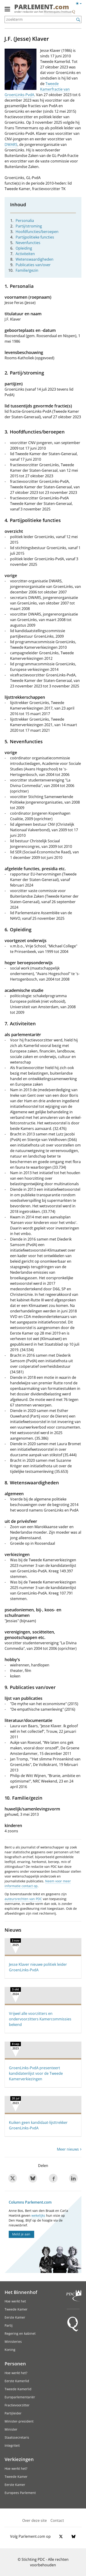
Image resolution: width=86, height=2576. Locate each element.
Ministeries (13, 2341)
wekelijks (38, 2215)
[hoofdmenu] (8, 11)
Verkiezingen (19, 2459)
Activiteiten (25, 253)
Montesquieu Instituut (58, 12)
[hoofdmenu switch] (7, 11)
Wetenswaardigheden (34, 259)
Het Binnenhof (21, 2292)
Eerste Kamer (15, 2317)
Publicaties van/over (33, 264)
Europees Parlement (20, 2493)
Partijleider (13, 2413)
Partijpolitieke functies (35, 237)
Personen (15, 2363)
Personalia (25, 220)
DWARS (11, 144)
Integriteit (12, 2445)
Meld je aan (21, 2234)
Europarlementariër (20, 2397)
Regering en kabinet (20, 2333)
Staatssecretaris (17, 2437)
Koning (10, 2349)
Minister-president (19, 2421)
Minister (11, 2429)
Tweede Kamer (16, 2309)
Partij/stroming (29, 226)
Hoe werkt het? (16, 2373)
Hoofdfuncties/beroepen (37, 231)
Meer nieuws (68, 2149)
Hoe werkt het (15, 2301)
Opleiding (24, 248)
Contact (57, 2520)
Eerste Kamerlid (17, 2381)
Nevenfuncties (28, 242)
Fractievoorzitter (17, 2405)
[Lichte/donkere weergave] (80, 4)
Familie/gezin (27, 270)
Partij (9, 2325)
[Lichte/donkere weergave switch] (80, 3)
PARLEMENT (41, 6)
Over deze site (34, 2520)
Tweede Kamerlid (18, 2389)
